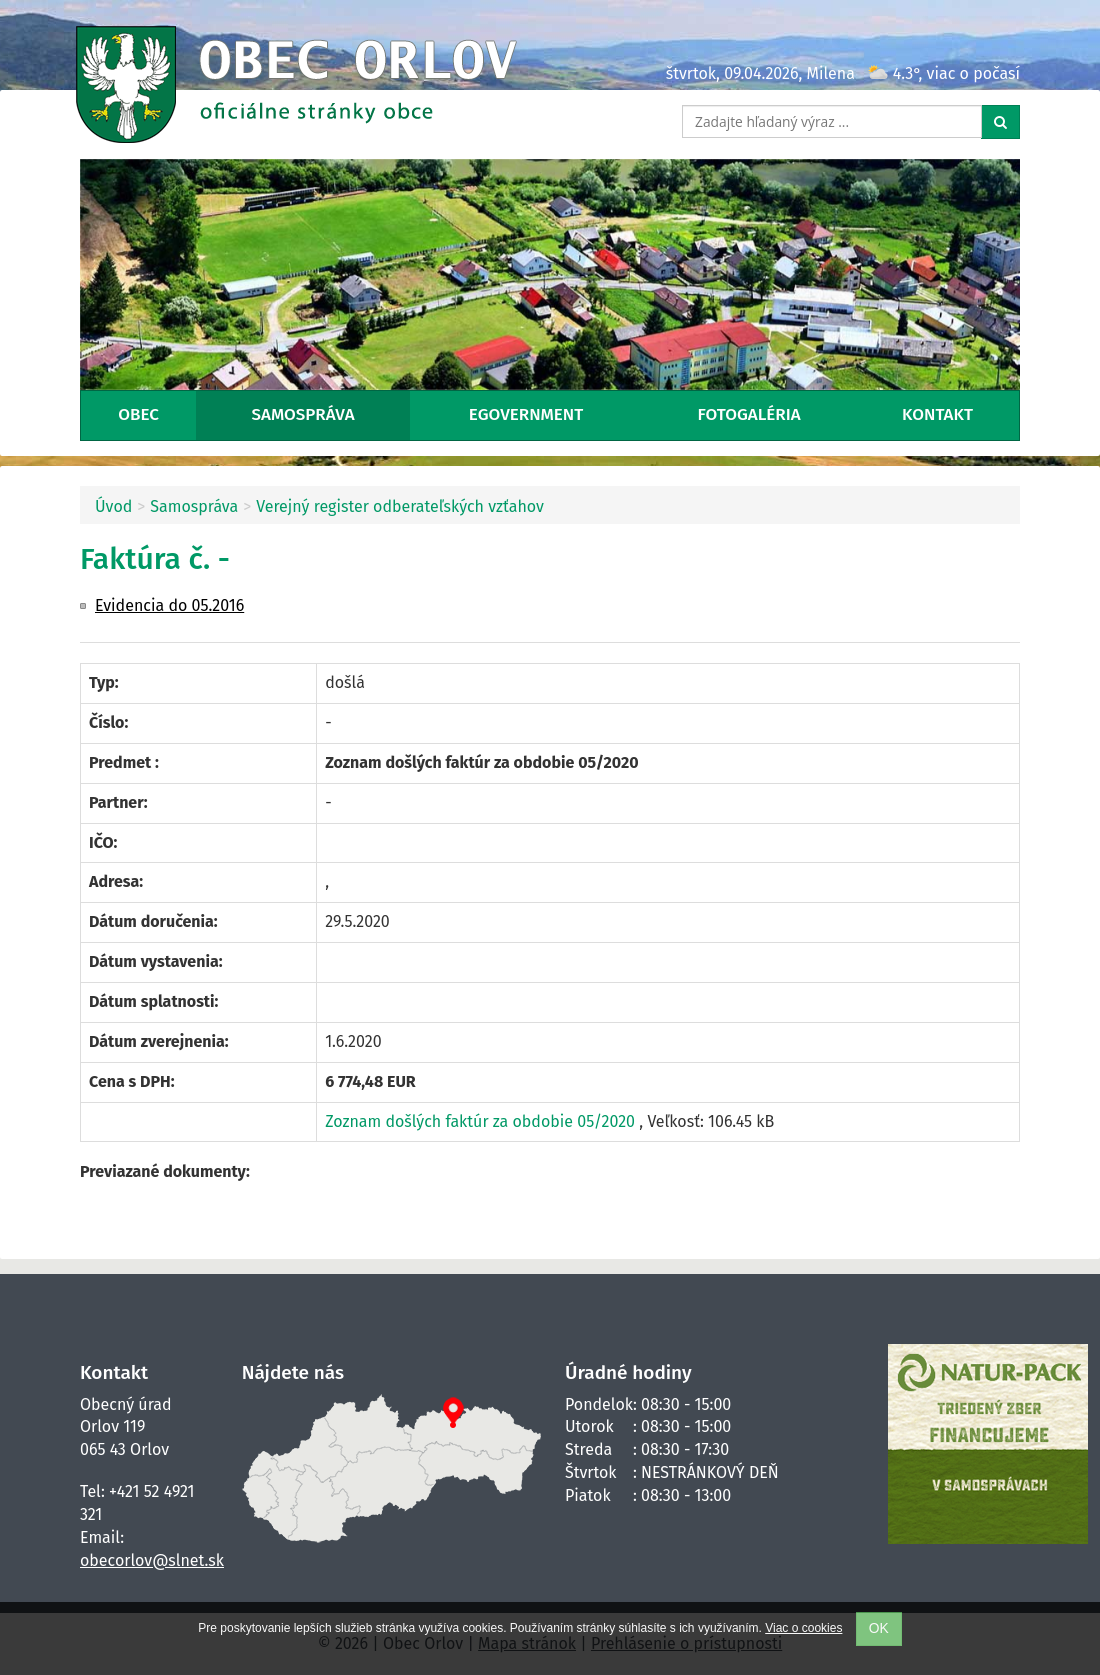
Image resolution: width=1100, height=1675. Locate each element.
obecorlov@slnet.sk (152, 1560)
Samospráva (303, 414)
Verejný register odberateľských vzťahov (400, 506)
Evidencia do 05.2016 (169, 605)
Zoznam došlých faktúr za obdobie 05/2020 (482, 1121)
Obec (138, 414)
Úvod (113, 506)
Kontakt (937, 414)
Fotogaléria (749, 414)
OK (879, 1628)
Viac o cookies (803, 1628)
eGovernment (526, 414)
